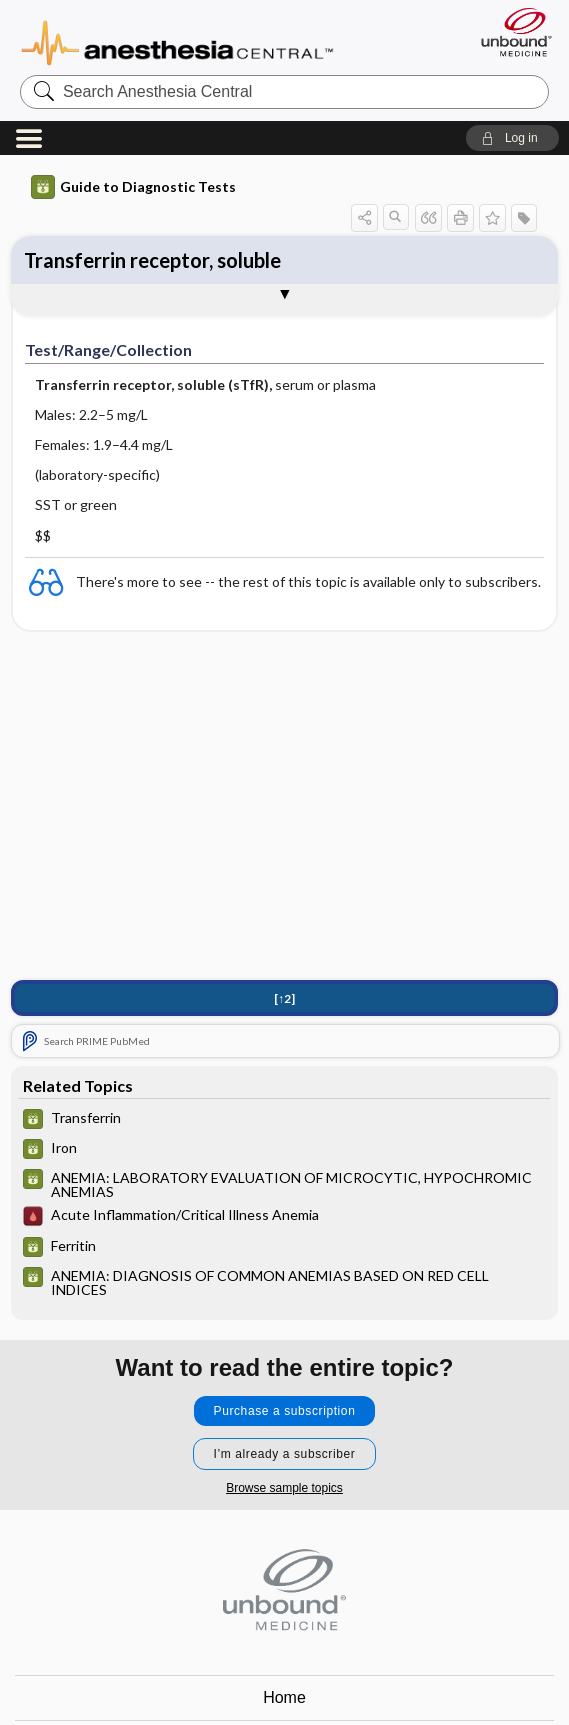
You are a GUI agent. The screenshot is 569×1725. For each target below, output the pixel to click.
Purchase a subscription (285, 1411)
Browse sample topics (284, 1488)
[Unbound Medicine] (510, 32)
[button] (512, 138)
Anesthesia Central (177, 41)
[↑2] (284, 998)
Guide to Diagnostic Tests (133, 187)
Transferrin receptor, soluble (152, 260)
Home (284, 1697)
